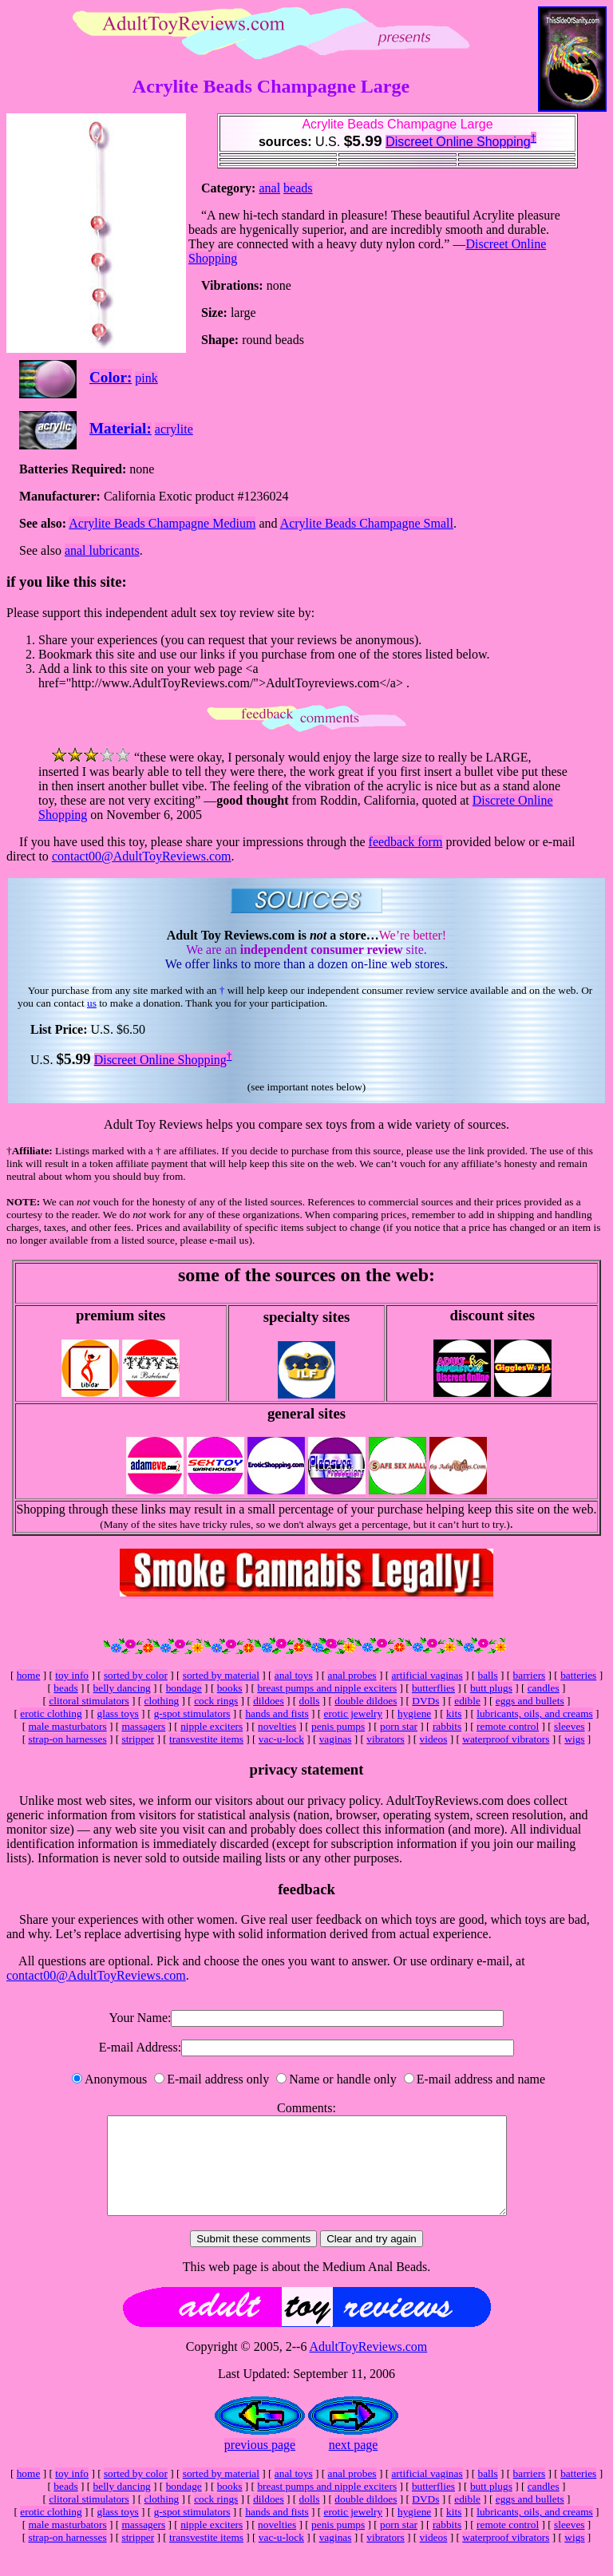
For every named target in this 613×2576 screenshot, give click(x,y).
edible (467, 1701)
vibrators (385, 1739)
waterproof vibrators (505, 1739)
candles (544, 1688)
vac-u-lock (281, 1739)
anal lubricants (102, 550)
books (230, 1688)
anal (269, 188)
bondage (184, 1688)
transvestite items (206, 1739)
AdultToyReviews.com (369, 2365)
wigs (574, 1739)
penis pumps (338, 1726)
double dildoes (365, 1701)
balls (488, 1675)
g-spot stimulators (192, 1713)
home (29, 1675)
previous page (259, 2464)
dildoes (268, 1701)
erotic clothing (50, 1713)
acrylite (174, 429)
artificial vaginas (426, 1675)
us (92, 1003)
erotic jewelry (353, 1713)
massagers (143, 1726)
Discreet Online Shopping (458, 141)
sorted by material (221, 1675)
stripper (137, 1739)
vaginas (335, 1739)
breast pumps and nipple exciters (327, 1688)
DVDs (425, 1701)
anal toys (294, 1675)
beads (297, 188)
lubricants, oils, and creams (534, 1713)
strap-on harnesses (67, 1739)
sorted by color (136, 1675)
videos (434, 1739)
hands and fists (276, 1713)
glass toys (118, 1713)
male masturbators (68, 1726)
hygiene (414, 1713)
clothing (162, 1701)
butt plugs (491, 1688)
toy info (72, 1675)
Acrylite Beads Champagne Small (366, 523)
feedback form (406, 842)
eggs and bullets (530, 1701)
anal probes (351, 1675)
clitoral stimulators (89, 1701)
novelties (277, 1726)
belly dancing (122, 1688)
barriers (529, 1675)
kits (453, 1713)
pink (146, 378)
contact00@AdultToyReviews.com (141, 856)
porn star (398, 1726)
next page (353, 2464)
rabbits (447, 1726)
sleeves (569, 1726)
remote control (508, 1726)
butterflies (433, 1688)
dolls (309, 1701)
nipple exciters (211, 1726)
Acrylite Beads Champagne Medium (162, 523)
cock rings (216, 1701)
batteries (578, 1675)
